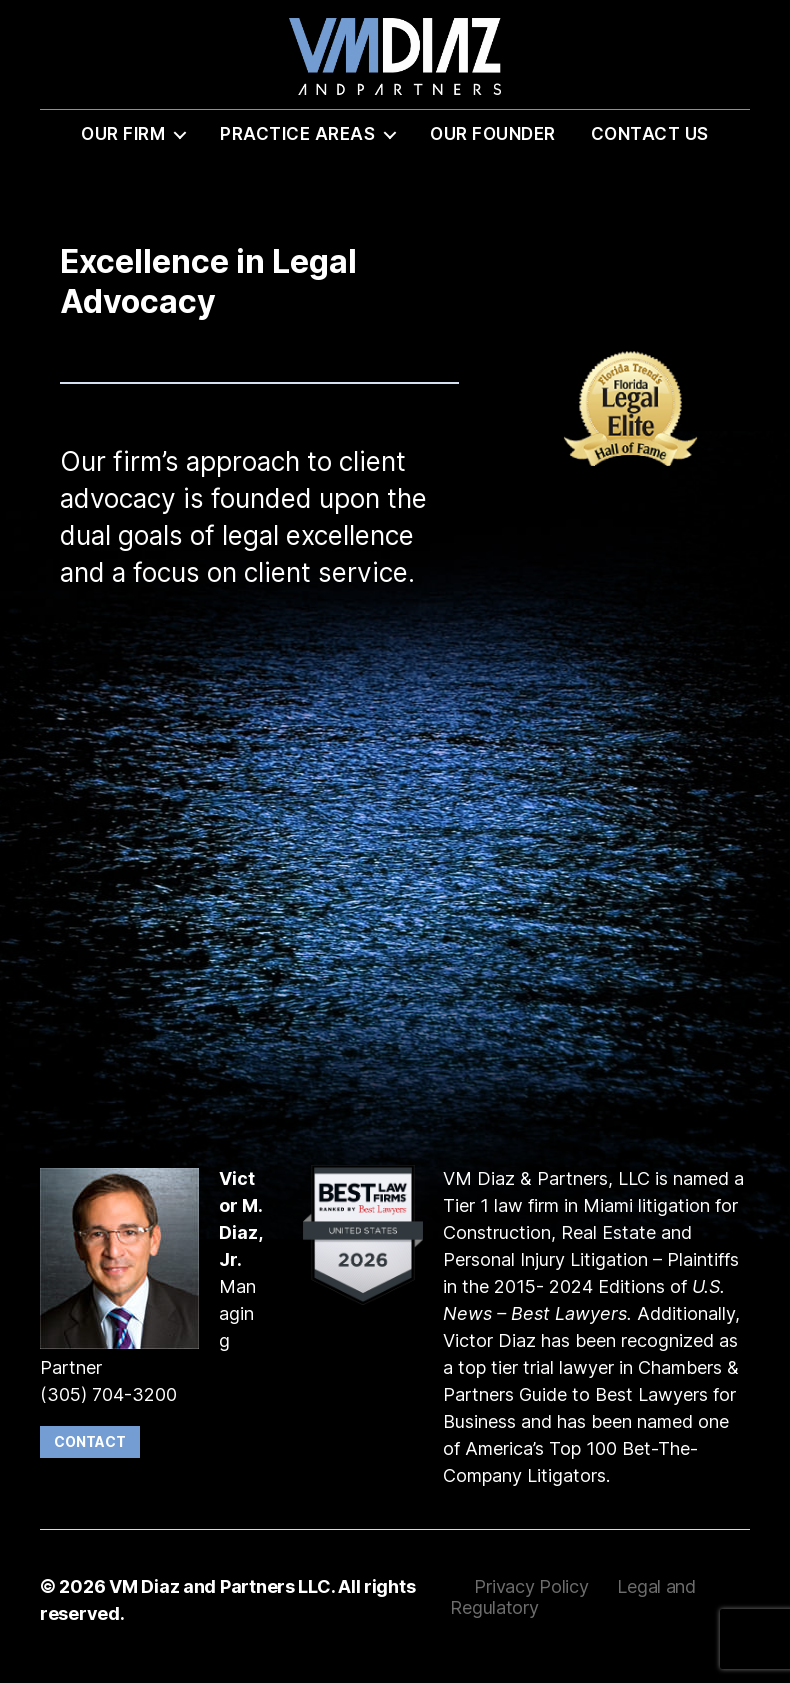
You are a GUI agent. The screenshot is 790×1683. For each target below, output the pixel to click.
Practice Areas (297, 147)
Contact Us (650, 147)
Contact (90, 1454)
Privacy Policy (533, 1599)
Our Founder (493, 147)
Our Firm (123, 147)
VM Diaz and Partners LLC (220, 1599)
